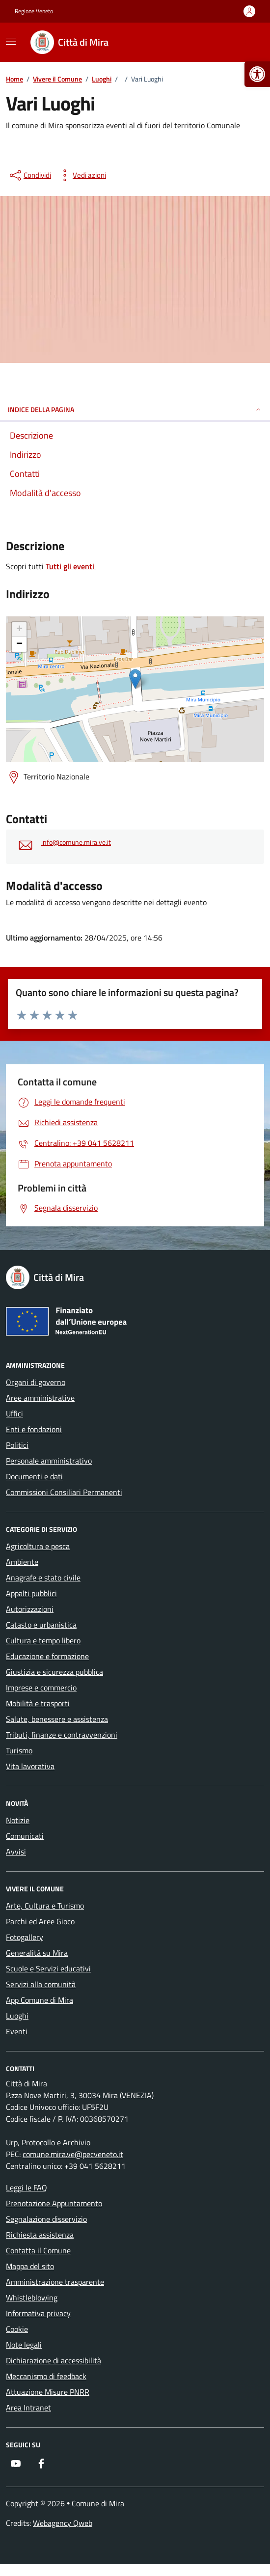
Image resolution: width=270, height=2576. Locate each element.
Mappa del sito (30, 2266)
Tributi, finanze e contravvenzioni (61, 1735)
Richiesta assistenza (40, 2235)
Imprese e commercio (41, 1687)
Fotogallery (24, 1937)
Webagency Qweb (62, 2523)
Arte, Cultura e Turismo (45, 1905)
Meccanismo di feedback (46, 2376)
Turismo (19, 1750)
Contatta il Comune (38, 2250)
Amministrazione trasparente (55, 2282)
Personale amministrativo (49, 1461)
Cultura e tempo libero (43, 1640)
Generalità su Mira (37, 1953)
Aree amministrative (40, 1398)
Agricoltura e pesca (38, 1546)
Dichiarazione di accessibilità (53, 2360)
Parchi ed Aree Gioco (40, 1921)
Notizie (17, 1820)
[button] (257, 74)
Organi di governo (35, 1382)
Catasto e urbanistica (41, 1625)
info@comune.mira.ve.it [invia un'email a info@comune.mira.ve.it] (76, 842)
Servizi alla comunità (41, 1984)
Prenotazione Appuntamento (54, 2203)
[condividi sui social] (29, 175)
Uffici (14, 1413)
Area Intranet (28, 2407)
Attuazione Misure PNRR (47, 2392)
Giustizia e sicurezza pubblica (54, 1672)
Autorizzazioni (30, 1609)
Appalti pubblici (31, 1593)
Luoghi (17, 2016)
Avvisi (16, 1851)
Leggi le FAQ (26, 2187)
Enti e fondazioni (34, 1429)
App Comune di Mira (39, 2000)
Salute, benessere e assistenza (57, 1719)
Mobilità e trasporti (38, 1703)
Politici (17, 1445)
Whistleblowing (31, 2297)
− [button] (19, 644)
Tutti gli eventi (71, 566)
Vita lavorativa (30, 1766)
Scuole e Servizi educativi (48, 1968)
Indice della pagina (135, 409)
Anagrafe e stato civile (43, 1577)
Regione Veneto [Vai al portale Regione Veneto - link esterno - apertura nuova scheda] (34, 11)
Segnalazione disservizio (46, 2219)
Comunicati (25, 1836)
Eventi (16, 2031)
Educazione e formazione (47, 1656)
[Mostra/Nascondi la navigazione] (11, 41)
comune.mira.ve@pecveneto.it (73, 2154)
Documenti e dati (34, 1476)
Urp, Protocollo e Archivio (48, 2142)
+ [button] (19, 629)
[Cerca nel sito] (243, 42)
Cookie (17, 2329)
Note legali (24, 2345)
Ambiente (22, 1562)
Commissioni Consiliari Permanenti (64, 1492)
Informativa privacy (38, 2313)
